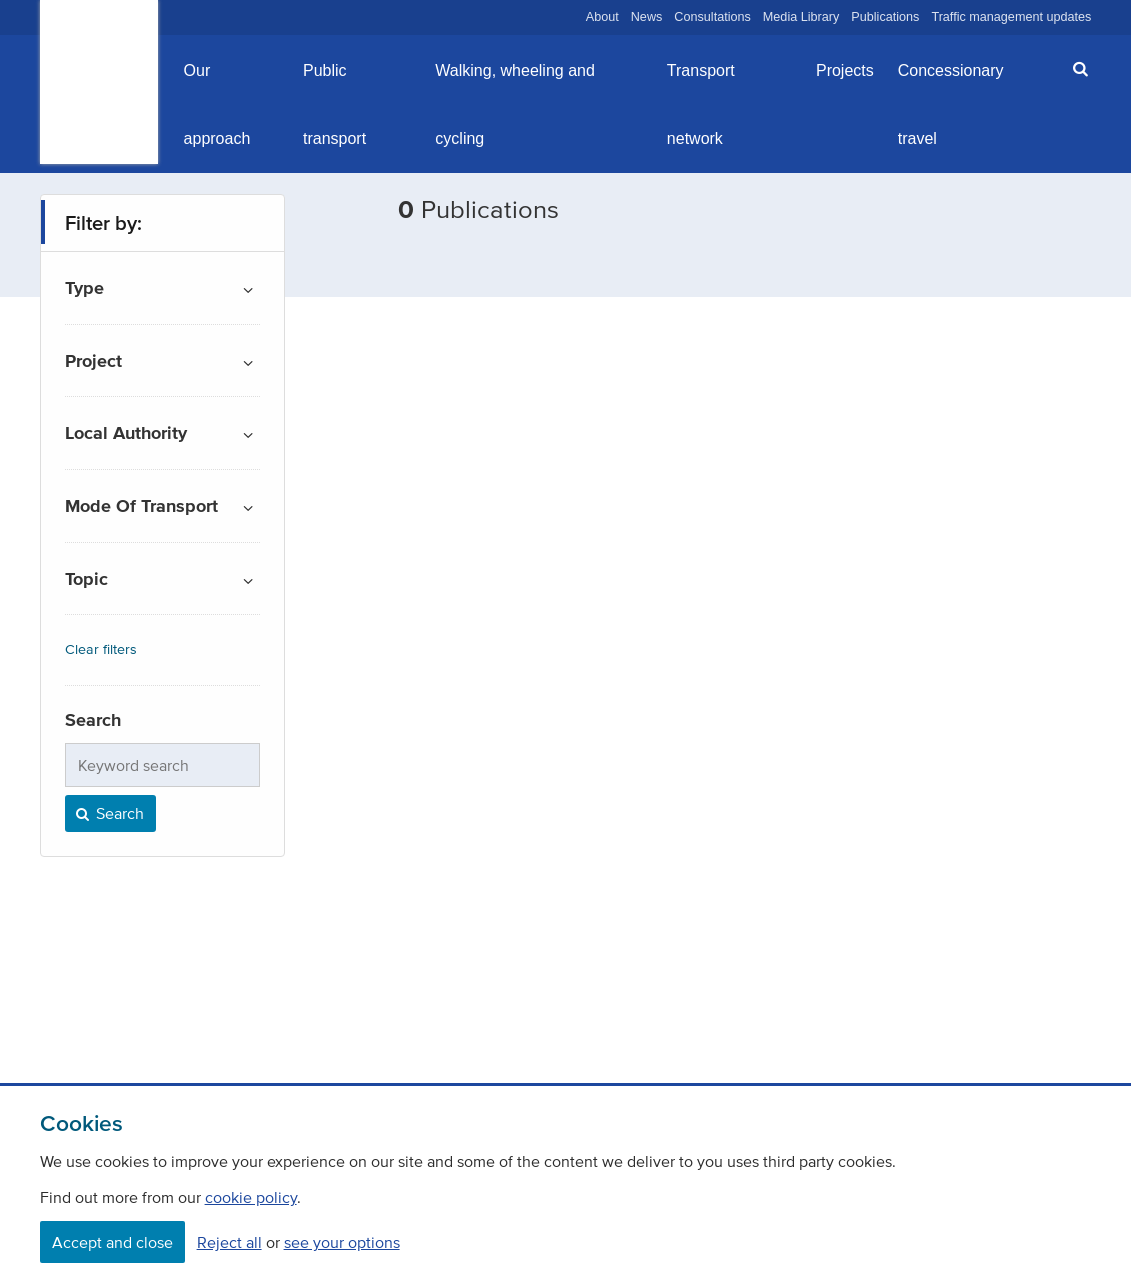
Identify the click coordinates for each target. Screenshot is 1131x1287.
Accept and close (112, 1242)
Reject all (229, 1242)
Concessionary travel (951, 104)
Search (109, 813)
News (647, 17)
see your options (342, 1242)
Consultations (712, 17)
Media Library (801, 17)
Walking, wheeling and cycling (515, 104)
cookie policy (251, 1197)
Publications (885, 17)
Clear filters (101, 649)
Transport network (701, 104)
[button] (1074, 68)
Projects (845, 70)
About (602, 17)
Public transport (334, 104)
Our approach (217, 104)
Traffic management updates (1011, 17)
